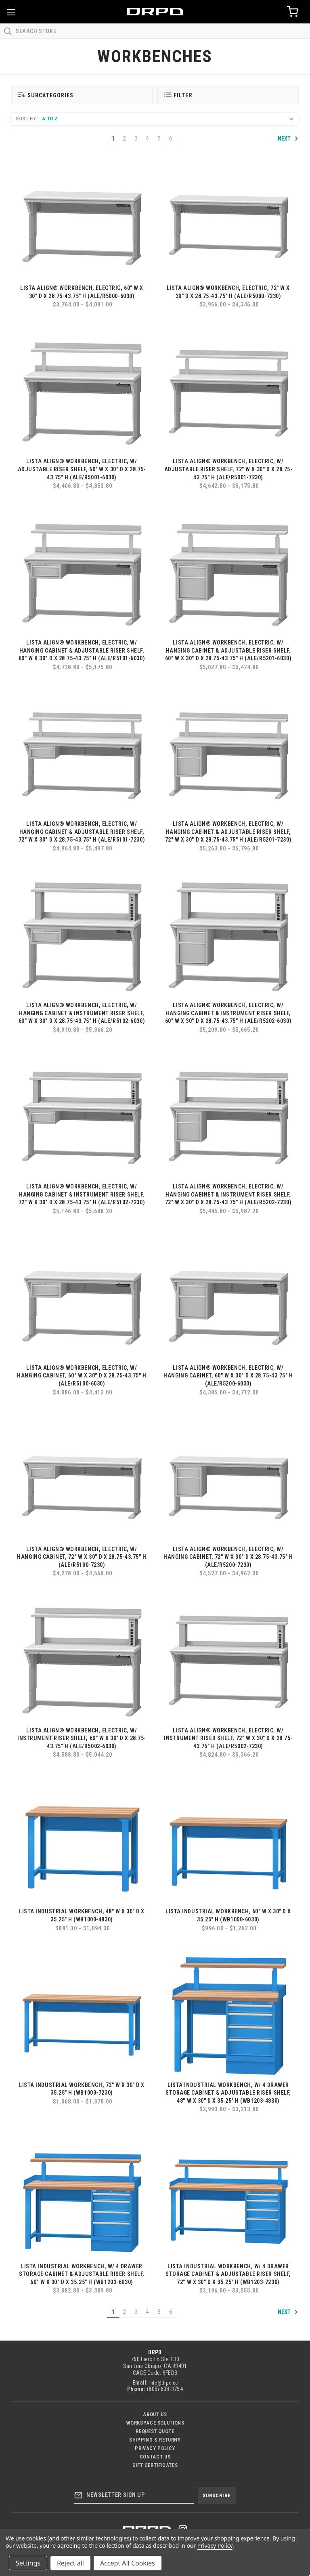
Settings (28, 2563)
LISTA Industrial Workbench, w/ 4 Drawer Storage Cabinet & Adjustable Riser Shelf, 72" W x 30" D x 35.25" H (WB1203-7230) (228, 2274)
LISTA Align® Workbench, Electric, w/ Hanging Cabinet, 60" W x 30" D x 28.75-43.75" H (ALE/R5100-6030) (81, 1376)
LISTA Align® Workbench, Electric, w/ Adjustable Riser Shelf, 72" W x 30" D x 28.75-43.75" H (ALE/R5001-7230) (228, 469)
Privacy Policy (155, 2448)
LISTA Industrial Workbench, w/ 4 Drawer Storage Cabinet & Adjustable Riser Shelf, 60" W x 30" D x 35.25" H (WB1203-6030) (82, 2274)
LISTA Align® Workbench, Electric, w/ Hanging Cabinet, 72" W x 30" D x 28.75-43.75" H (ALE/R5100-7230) (81, 1557)
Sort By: (27, 118)
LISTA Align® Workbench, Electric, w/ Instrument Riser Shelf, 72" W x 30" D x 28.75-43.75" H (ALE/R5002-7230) (228, 1738)
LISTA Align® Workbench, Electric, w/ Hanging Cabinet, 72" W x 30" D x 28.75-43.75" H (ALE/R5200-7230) (228, 1557)
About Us (155, 2414)
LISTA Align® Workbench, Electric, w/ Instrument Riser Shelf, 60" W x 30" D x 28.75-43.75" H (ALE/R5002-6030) (81, 1738)
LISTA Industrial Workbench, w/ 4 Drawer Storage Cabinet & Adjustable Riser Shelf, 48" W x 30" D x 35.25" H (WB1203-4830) (228, 2093)
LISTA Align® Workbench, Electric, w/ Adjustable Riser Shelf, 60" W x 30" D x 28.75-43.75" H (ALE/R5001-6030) (82, 469)
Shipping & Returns (154, 2440)
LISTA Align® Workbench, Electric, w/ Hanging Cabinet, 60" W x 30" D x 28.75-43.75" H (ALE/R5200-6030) (228, 1376)
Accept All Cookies (127, 2563)
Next (288, 138)
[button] (82, 95)
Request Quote (155, 2431)
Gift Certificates (155, 2465)
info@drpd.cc (163, 2383)
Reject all (70, 2563)
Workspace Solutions (155, 2423)
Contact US (155, 2457)
